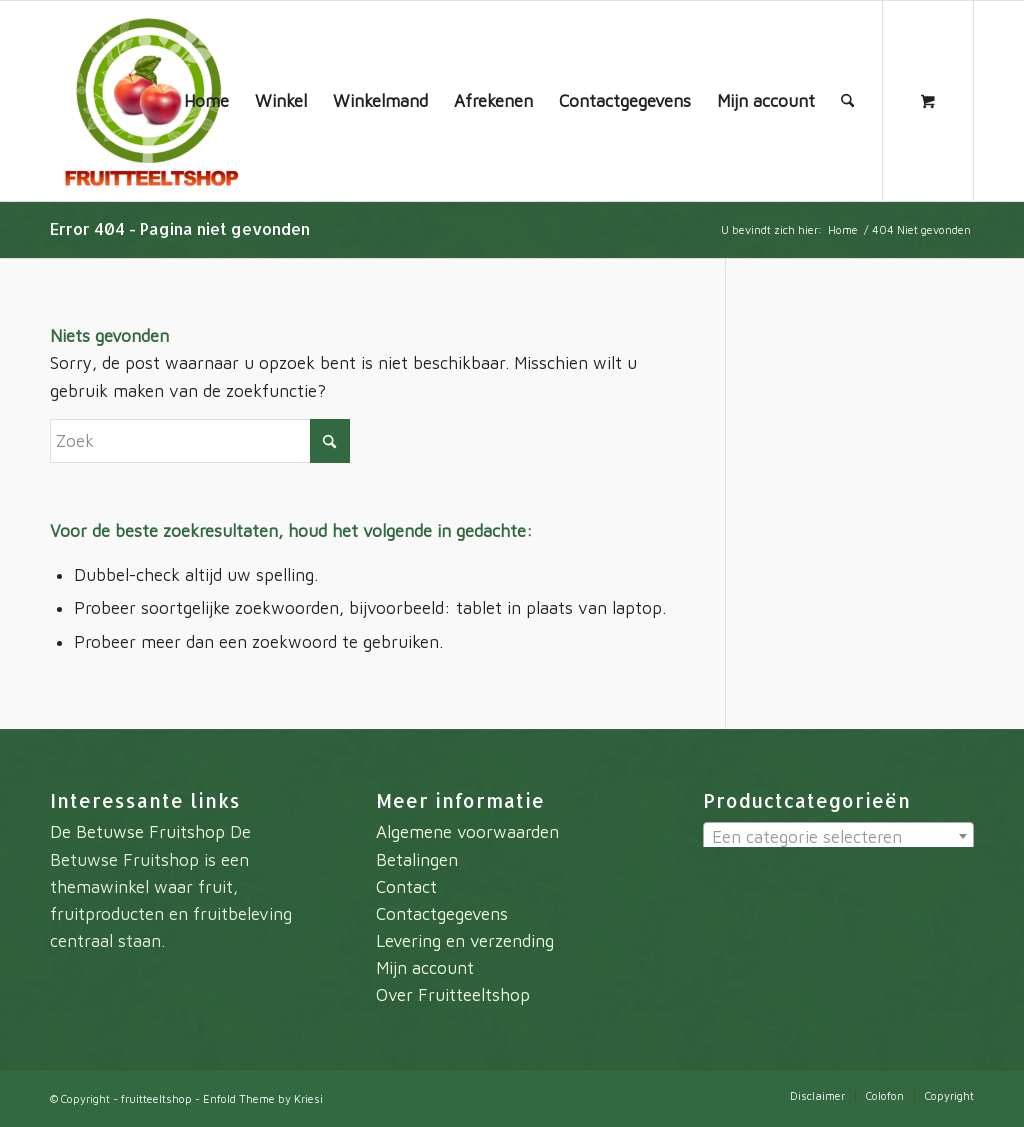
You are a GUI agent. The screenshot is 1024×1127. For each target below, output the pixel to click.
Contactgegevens (442, 914)
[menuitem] (206, 101)
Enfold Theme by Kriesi (263, 1098)
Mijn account (425, 968)
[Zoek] (847, 101)
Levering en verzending (465, 941)
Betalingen (417, 860)
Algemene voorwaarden (467, 832)
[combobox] (838, 836)
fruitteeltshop (156, 1098)
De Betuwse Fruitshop (137, 832)
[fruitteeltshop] (150, 101)
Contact (406, 887)
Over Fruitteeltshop (453, 995)
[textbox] (838, 837)
